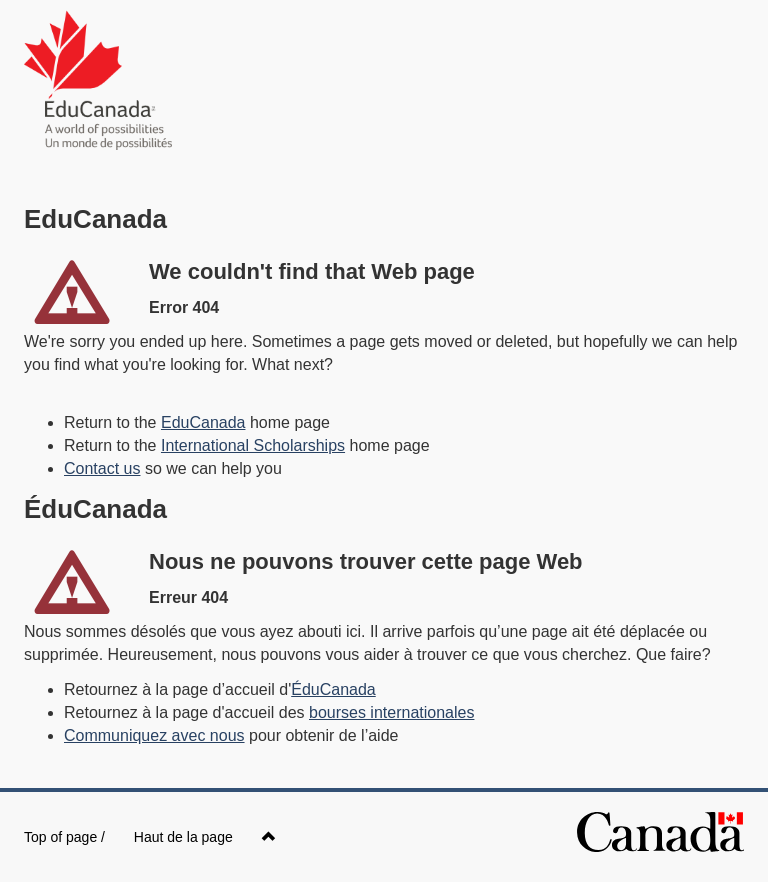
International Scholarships (253, 445)
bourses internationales (391, 712)
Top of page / (150, 837)
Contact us (102, 468)
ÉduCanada (333, 689)
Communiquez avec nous (154, 735)
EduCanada (203, 422)
